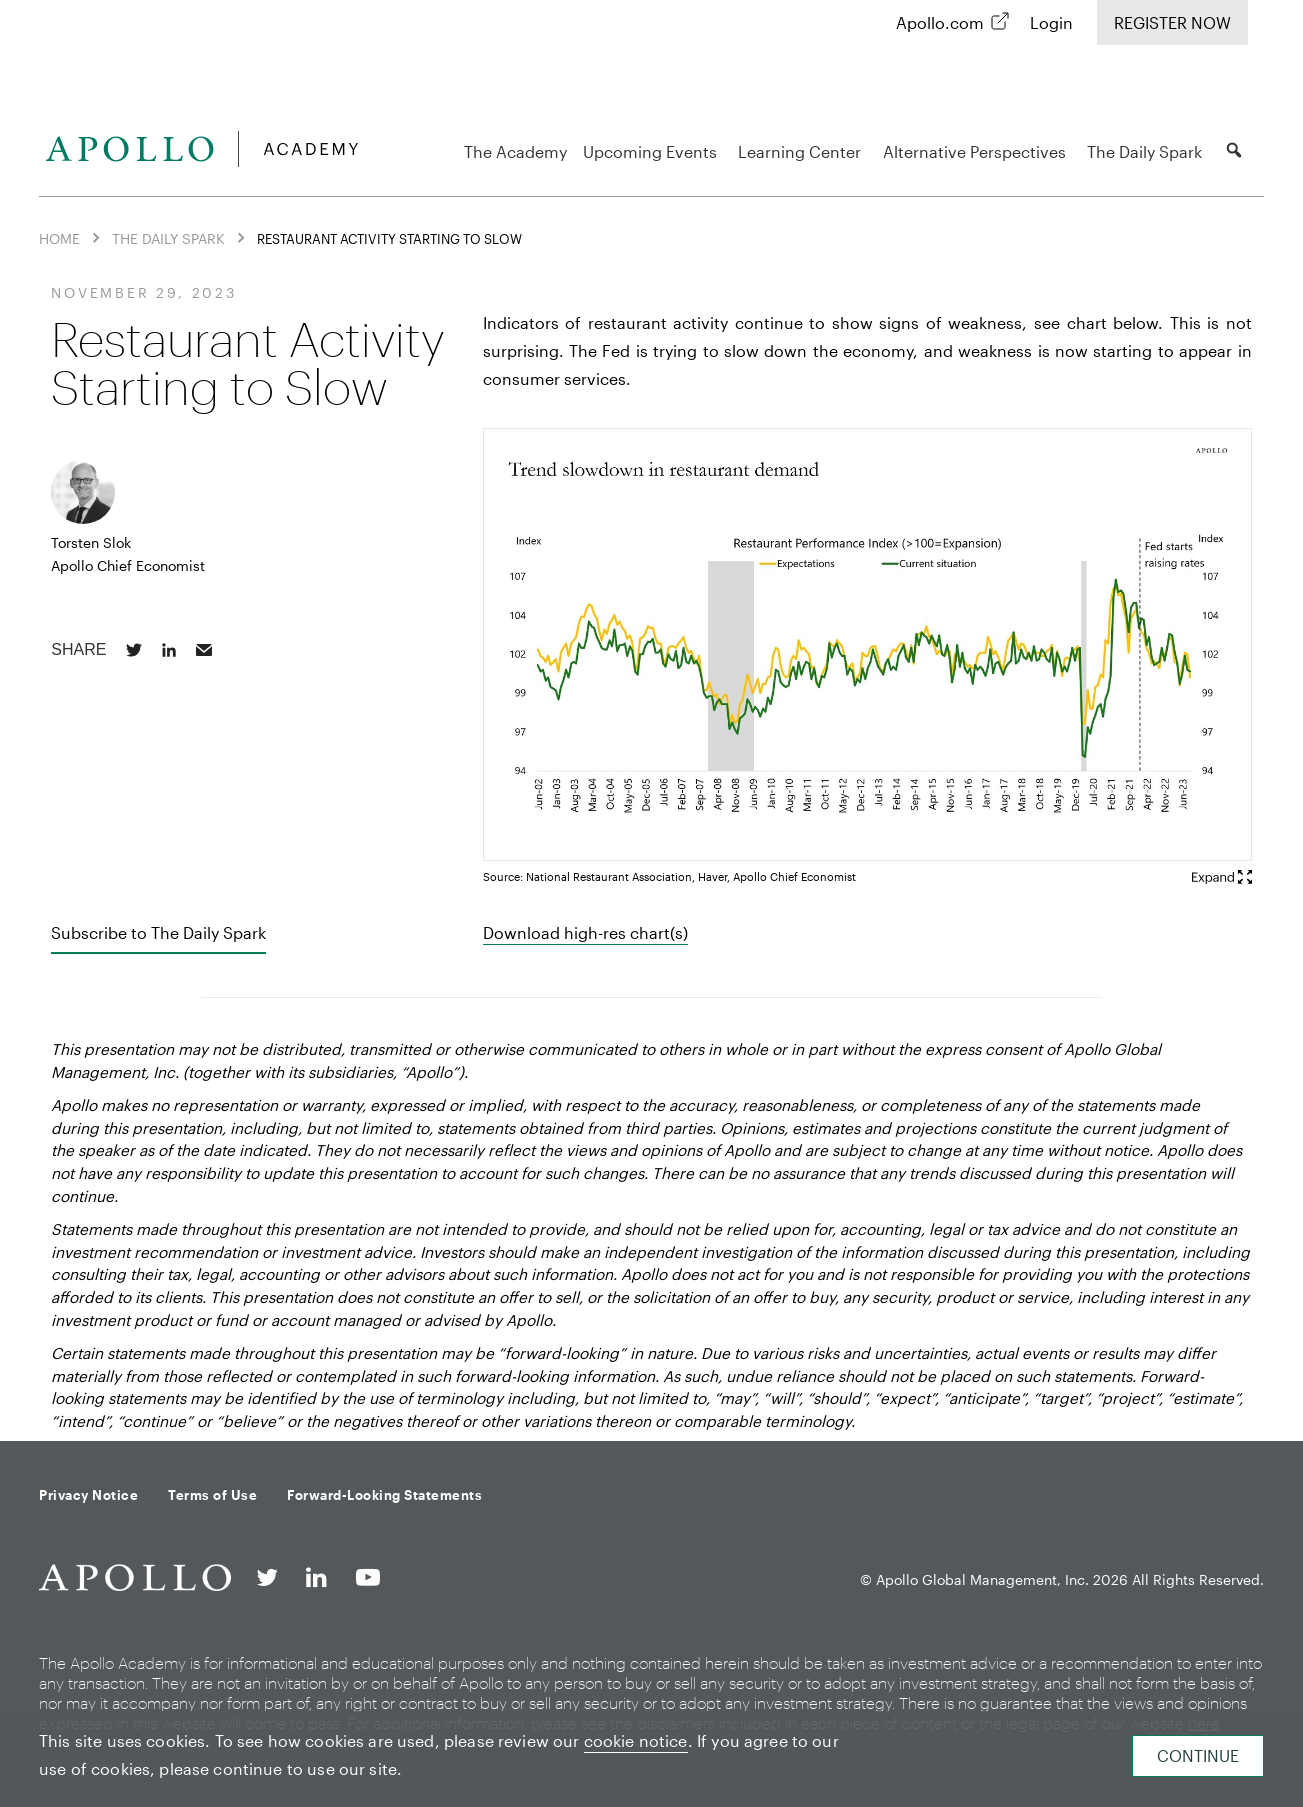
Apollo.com (940, 22)
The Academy (515, 151)
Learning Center (802, 151)
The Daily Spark (1147, 151)
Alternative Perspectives (977, 151)
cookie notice (636, 1740)
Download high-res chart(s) (585, 932)
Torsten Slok (91, 542)
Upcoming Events (653, 151)
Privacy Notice (88, 1495)
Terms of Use (212, 1495)
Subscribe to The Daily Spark (158, 932)
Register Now (1172, 22)
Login (1051, 22)
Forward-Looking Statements (384, 1495)
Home (59, 238)
